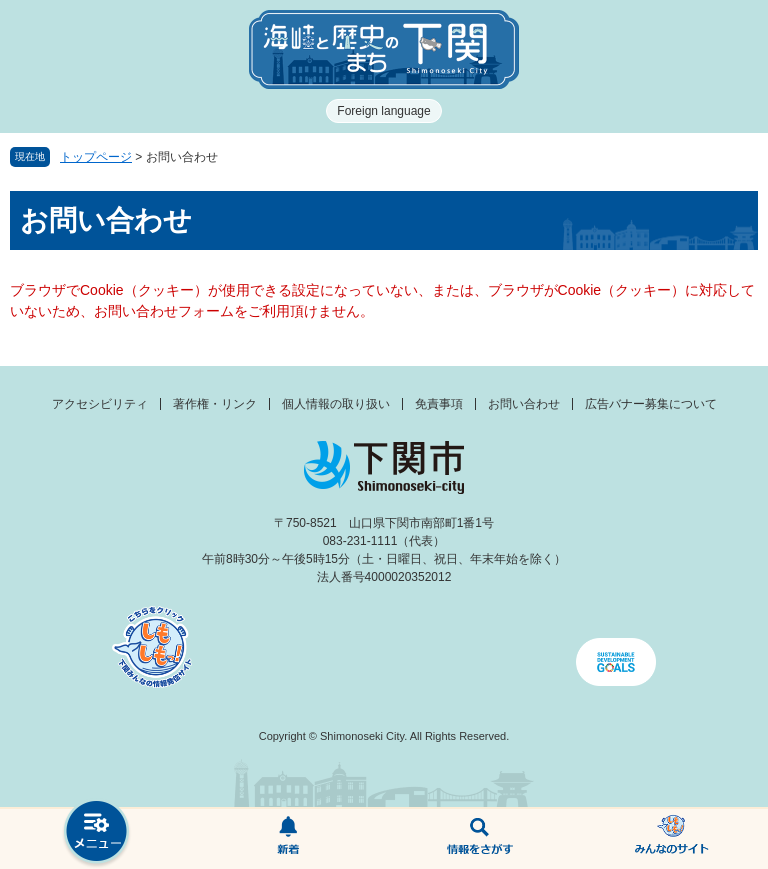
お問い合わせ (524, 404)
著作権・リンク (215, 404)
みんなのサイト (672, 839)
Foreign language (383, 111)
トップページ (96, 157)
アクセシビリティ (100, 404)
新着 (288, 839)
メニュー (96, 833)
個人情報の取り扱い (336, 404)
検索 (480, 839)
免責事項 (439, 404)
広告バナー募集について (651, 404)
